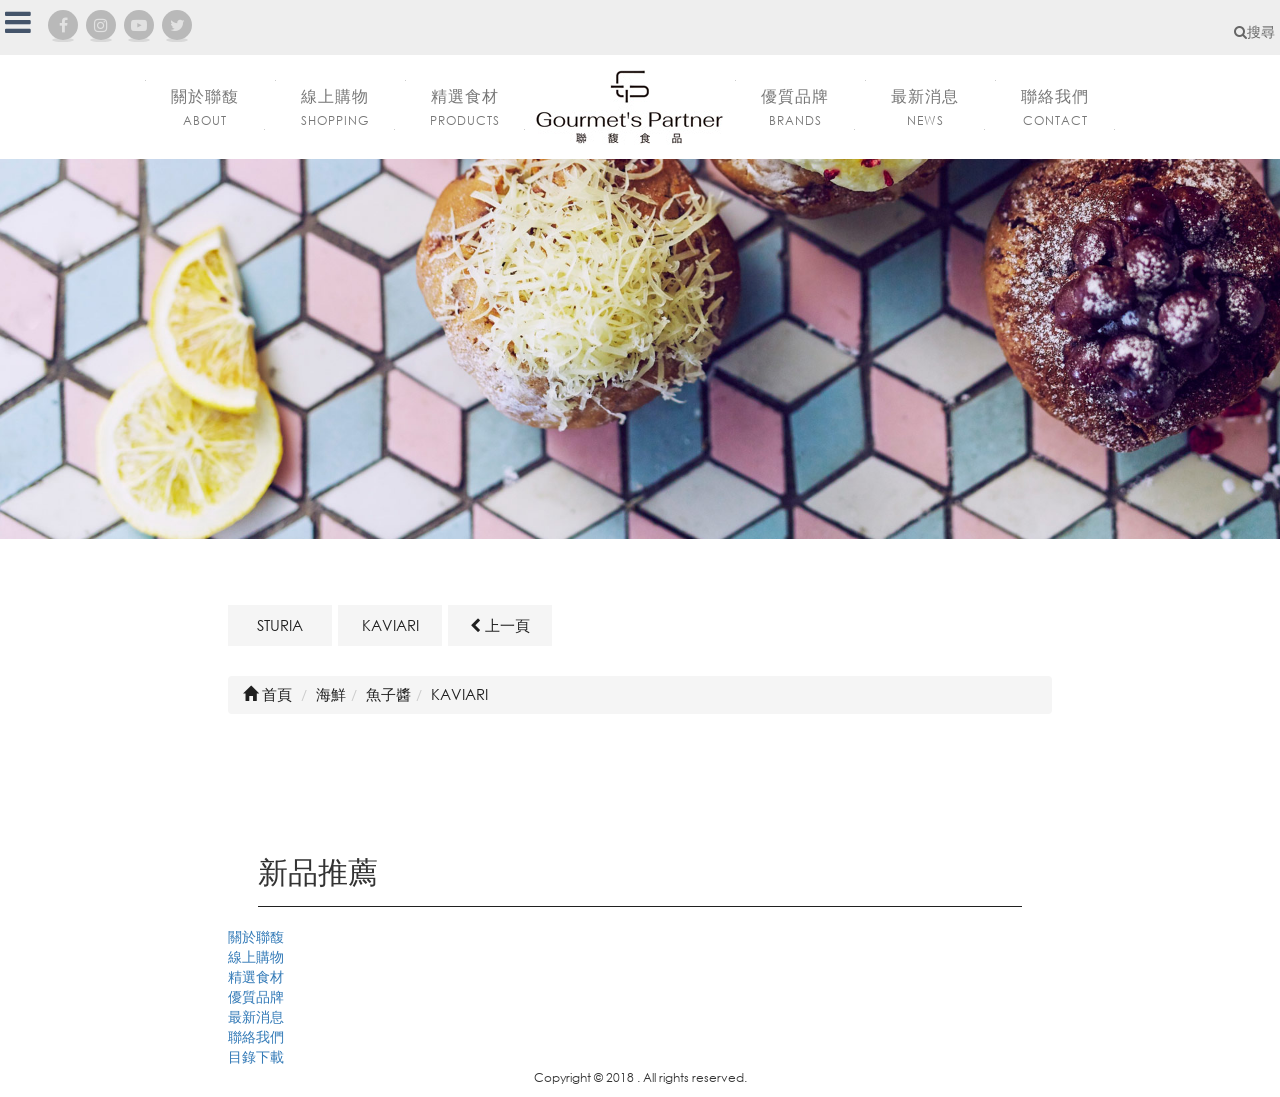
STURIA (280, 625)
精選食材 (256, 976)
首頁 (267, 694)
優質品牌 (256, 996)
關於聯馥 (256, 936)
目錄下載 (256, 1056)
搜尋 (1254, 31)
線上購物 (256, 956)
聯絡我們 (256, 1036)
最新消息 (256, 1016)
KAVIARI (390, 625)
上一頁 (500, 625)
